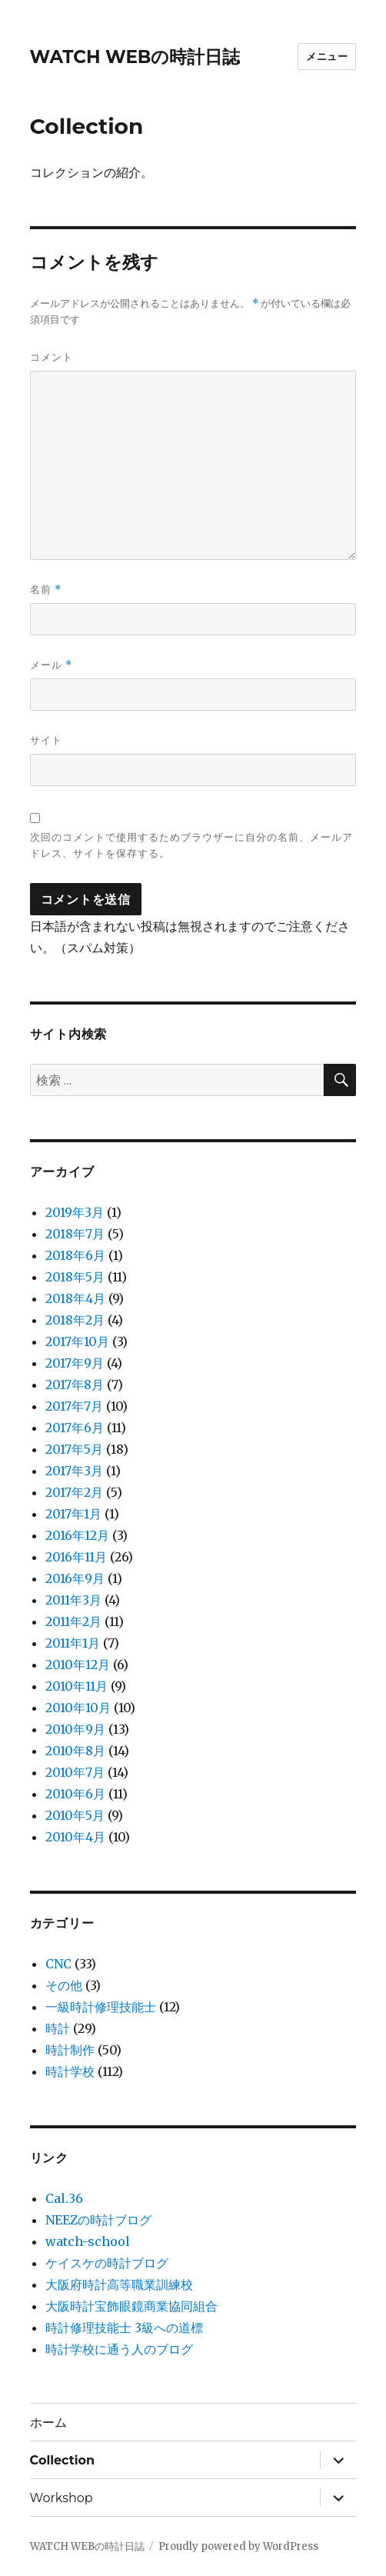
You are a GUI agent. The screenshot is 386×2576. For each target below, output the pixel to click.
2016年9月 (75, 1578)
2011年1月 (72, 1643)
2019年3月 (74, 1212)
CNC (58, 1963)
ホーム (48, 2422)
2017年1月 (73, 1513)
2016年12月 (77, 1535)
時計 (57, 2028)
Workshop (61, 2498)
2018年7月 (75, 1233)
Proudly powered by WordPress (238, 2546)
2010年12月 (77, 1664)
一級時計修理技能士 (100, 2006)
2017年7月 (74, 1406)
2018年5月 (75, 1277)
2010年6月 (75, 1793)
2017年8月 (74, 1384)
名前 (46, 589)
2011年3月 (73, 1600)
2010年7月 (75, 1772)
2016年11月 (76, 1557)
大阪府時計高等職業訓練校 (119, 2284)
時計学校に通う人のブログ (119, 2349)
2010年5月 (75, 1815)
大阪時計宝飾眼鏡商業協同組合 (131, 2306)
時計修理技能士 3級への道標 (124, 2327)
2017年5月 (74, 1449)
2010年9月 (75, 1729)
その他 (63, 1985)
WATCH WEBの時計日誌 (135, 57)
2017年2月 (74, 1492)
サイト (46, 740)
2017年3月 (74, 1470)
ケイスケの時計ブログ (106, 2263)
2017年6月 (74, 1427)
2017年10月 (77, 1341)
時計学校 (70, 2071)
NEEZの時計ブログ (98, 2220)
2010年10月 (78, 1707)
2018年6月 (75, 1255)
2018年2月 (75, 1320)
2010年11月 (76, 1686)
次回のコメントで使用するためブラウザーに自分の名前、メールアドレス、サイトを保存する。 (191, 845)
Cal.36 (64, 2198)
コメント (51, 357)
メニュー (327, 56)
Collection (62, 2460)
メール (51, 664)
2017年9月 (74, 1363)
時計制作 (70, 2050)
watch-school (87, 2241)
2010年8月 (75, 1750)
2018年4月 (75, 1298)
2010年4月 (75, 1837)
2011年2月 (73, 1621)
